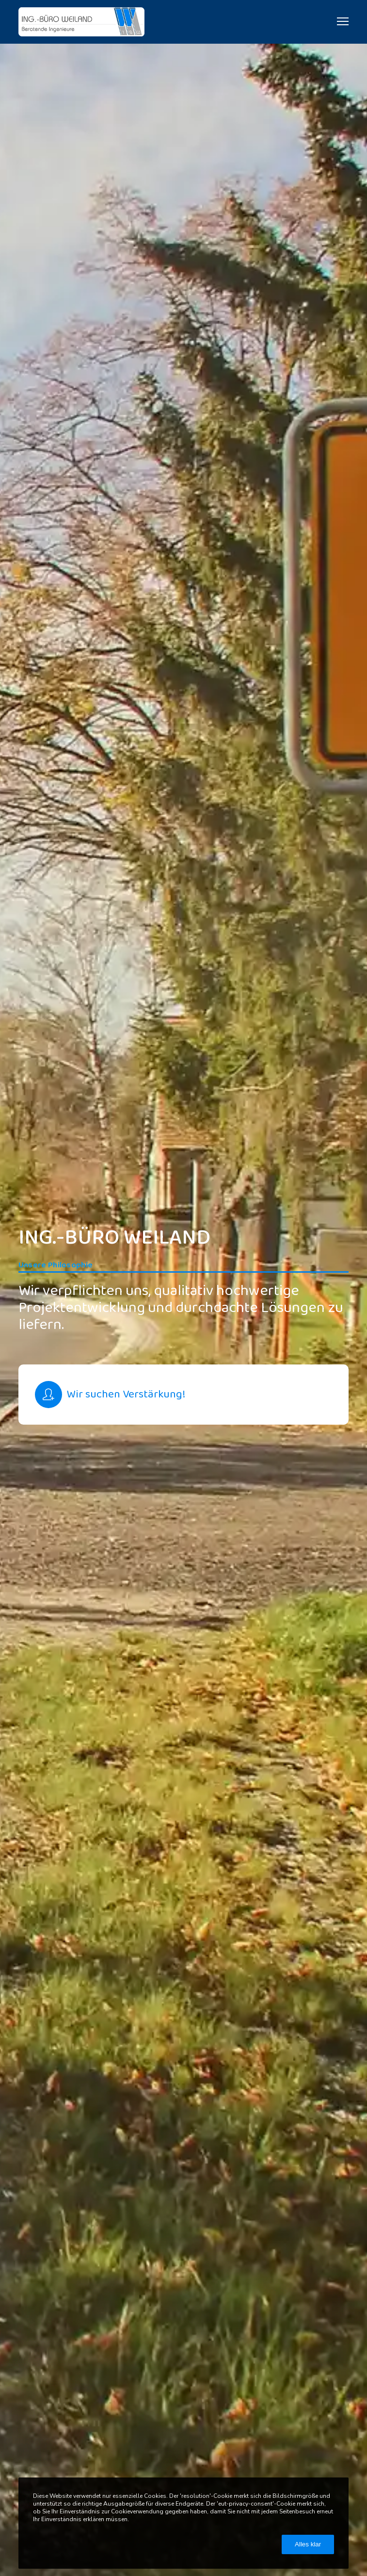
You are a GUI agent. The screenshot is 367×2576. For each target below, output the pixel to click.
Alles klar (308, 2544)
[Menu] (338, 22)
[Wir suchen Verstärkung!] (183, 1394)
